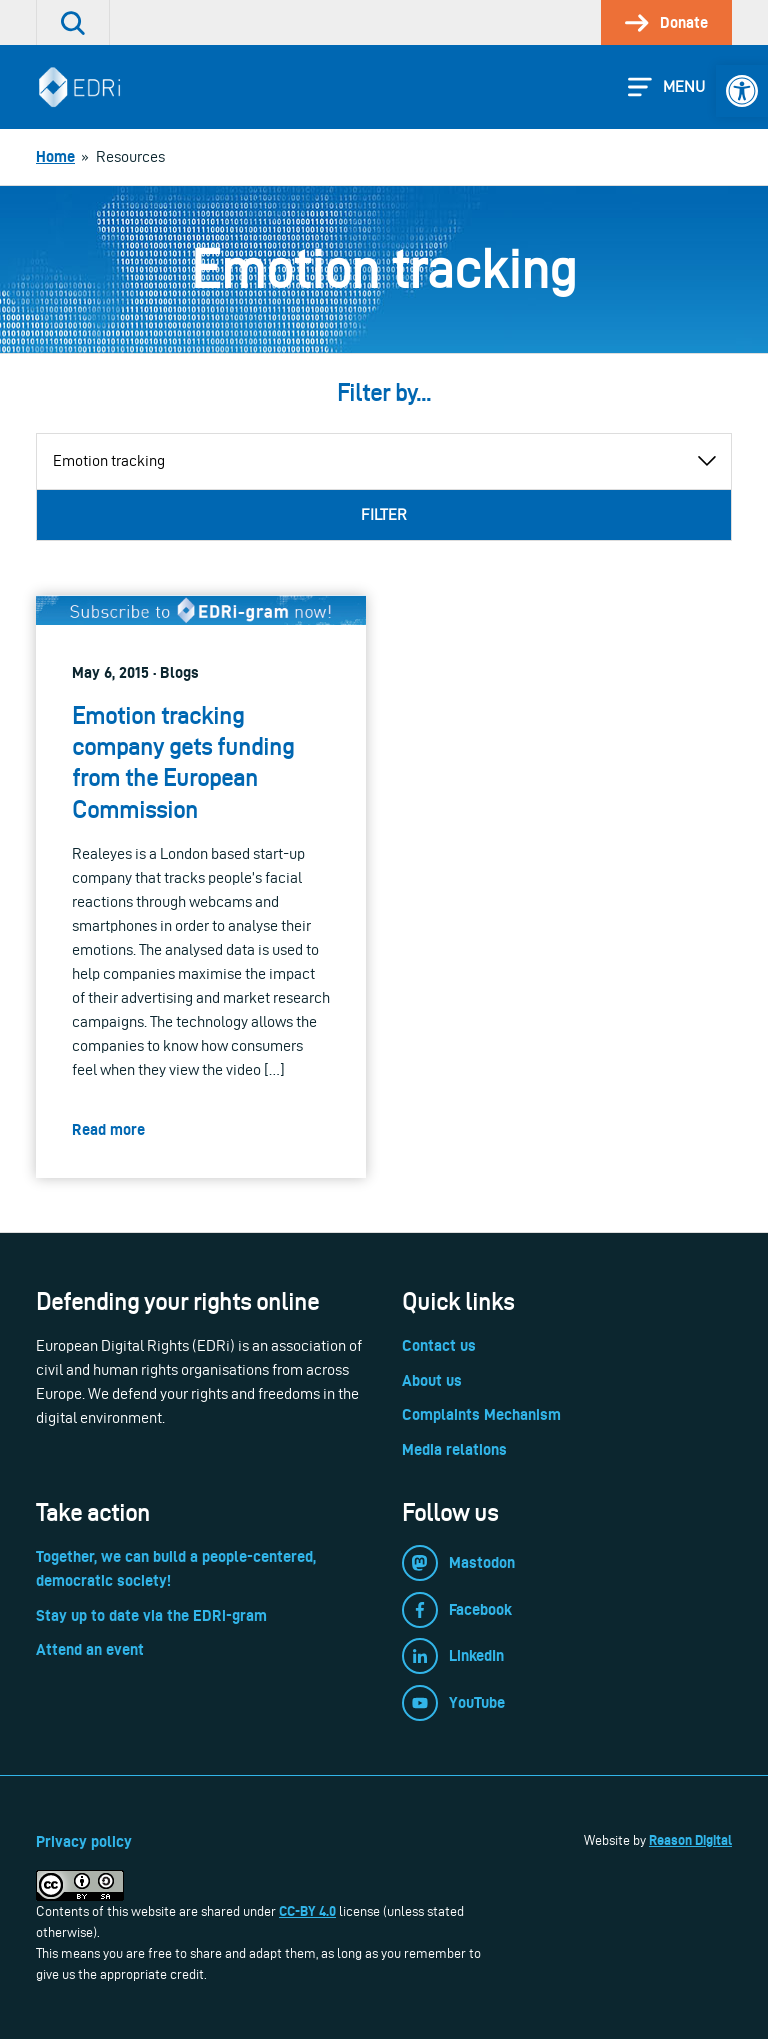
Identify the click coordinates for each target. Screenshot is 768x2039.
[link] (742, 91)
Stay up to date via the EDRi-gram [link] (151, 1615)
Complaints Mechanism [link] (481, 1414)
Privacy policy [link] (84, 1841)
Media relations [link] (454, 1449)
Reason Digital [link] (690, 1840)
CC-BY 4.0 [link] (307, 1911)
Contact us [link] (439, 1345)
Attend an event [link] (90, 1649)
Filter (384, 514)
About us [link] (432, 1380)
